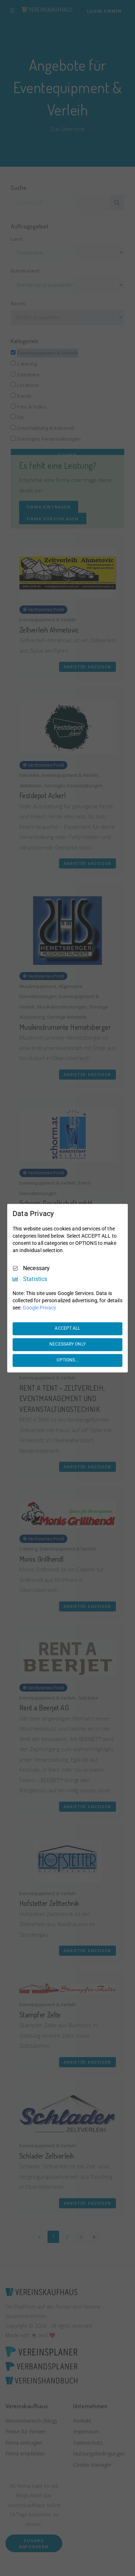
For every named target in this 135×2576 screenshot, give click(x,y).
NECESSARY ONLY (67, 1344)
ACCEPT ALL (67, 1328)
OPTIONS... (67, 1360)
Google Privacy (39, 1308)
